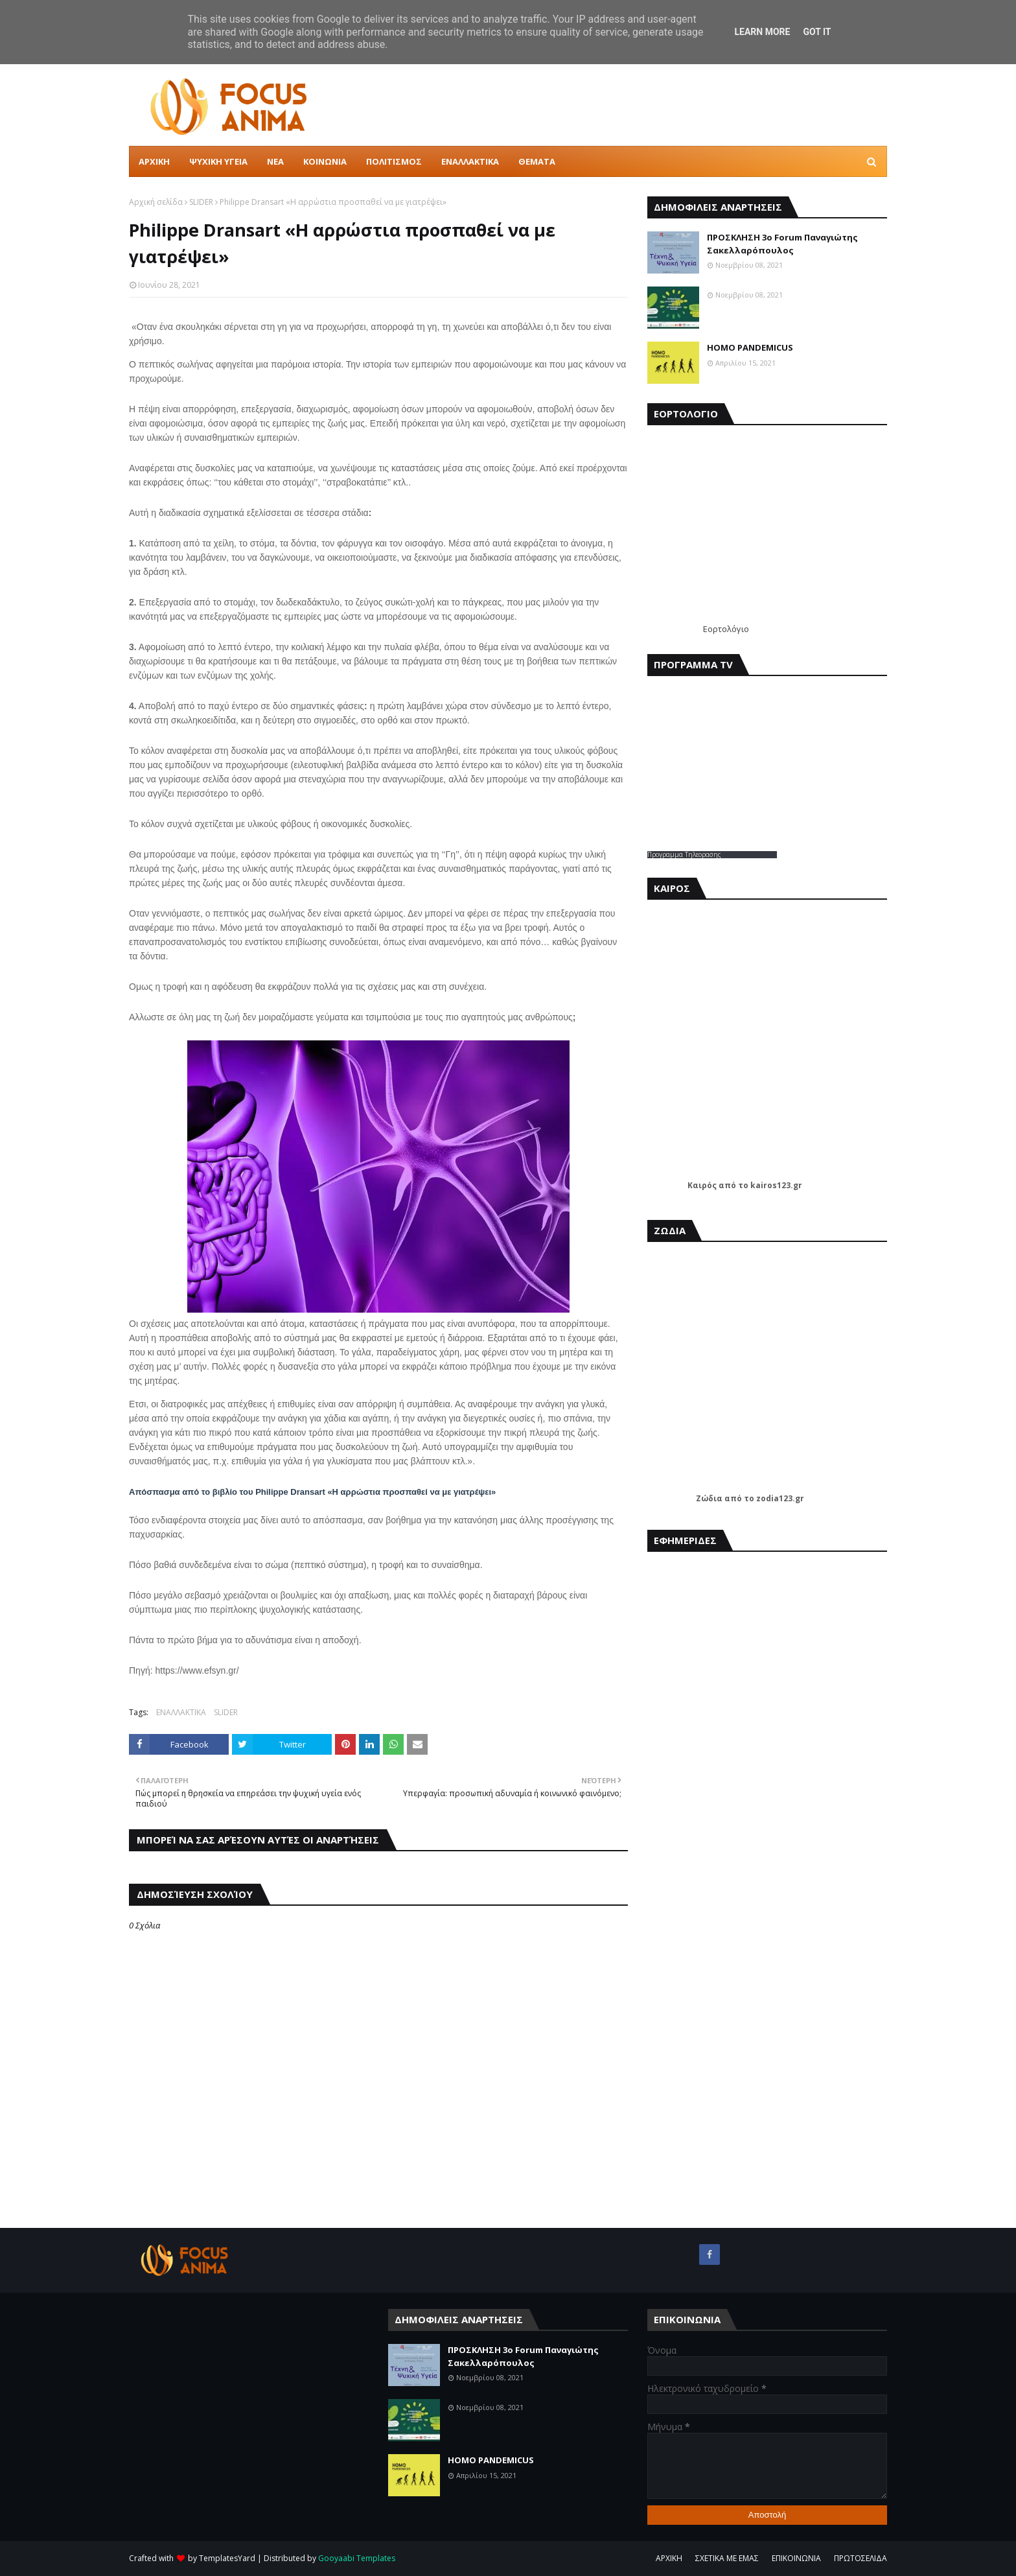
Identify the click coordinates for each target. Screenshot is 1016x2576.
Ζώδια (709, 1498)
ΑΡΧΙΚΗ (669, 2558)
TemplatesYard (227, 2558)
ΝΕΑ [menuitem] (275, 161)
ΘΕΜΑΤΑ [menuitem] (536, 161)
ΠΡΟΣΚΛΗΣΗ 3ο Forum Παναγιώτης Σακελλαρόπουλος (782, 243)
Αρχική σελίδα (156, 201)
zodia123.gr (780, 1498)
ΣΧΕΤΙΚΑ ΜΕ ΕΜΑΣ (727, 2558)
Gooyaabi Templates (356, 2558)
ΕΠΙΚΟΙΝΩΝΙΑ (796, 2558)
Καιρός (702, 1185)
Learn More (762, 32)
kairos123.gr (776, 1185)
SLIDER (201, 201)
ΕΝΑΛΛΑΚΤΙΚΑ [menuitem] (470, 161)
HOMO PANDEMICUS (750, 347)
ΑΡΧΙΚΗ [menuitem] (154, 161)
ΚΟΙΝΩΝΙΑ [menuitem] (325, 161)
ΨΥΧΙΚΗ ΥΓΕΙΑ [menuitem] (218, 161)
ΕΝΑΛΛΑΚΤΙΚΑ (181, 1712)
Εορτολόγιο (726, 629)
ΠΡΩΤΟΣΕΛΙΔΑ (860, 2558)
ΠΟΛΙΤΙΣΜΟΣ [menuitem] (394, 161)
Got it (817, 32)
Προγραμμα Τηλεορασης (684, 854)
